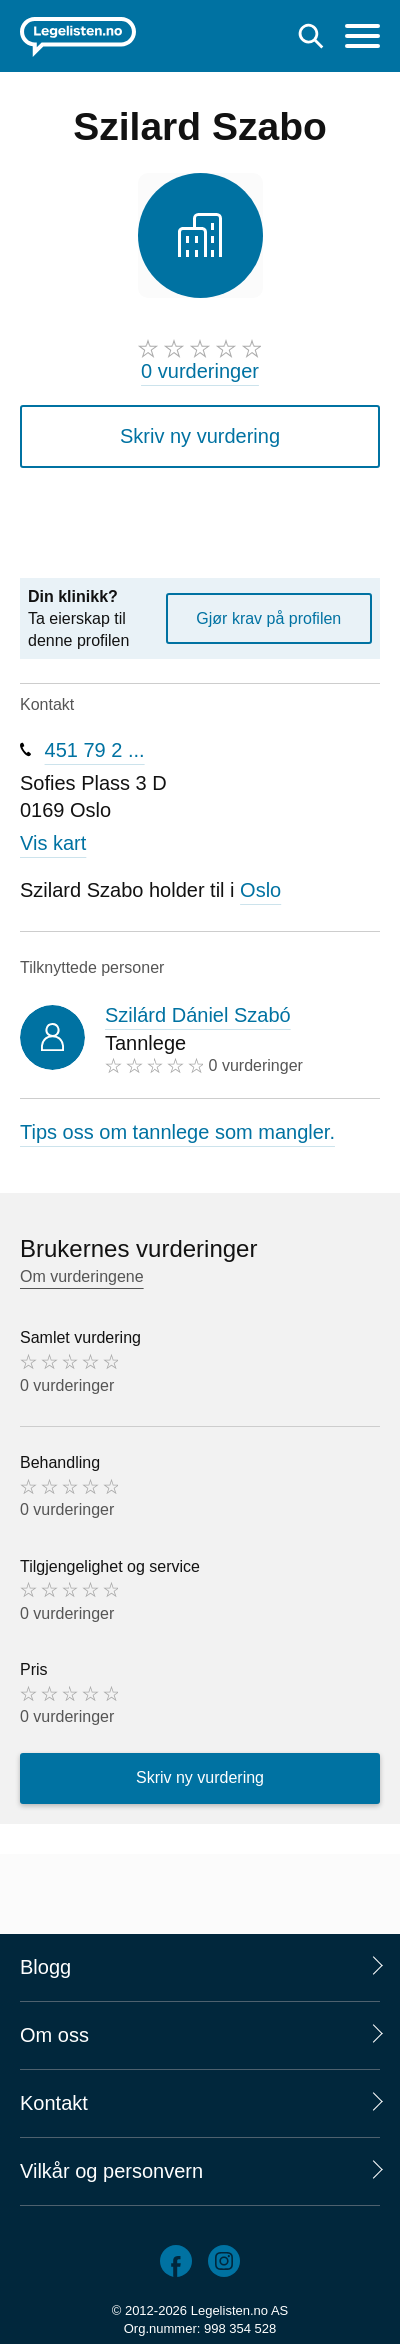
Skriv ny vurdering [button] (200, 436)
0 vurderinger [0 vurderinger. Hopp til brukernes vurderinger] (200, 371)
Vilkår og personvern (111, 2171)
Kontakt (54, 2103)
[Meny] (362, 38)
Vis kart (53, 843)
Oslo (260, 890)
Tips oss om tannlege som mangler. (177, 1132)
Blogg (45, 1967)
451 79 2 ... (95, 750)
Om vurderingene (82, 1276)
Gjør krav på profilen (268, 618)
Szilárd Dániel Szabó (198, 1015)
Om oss (54, 2035)
